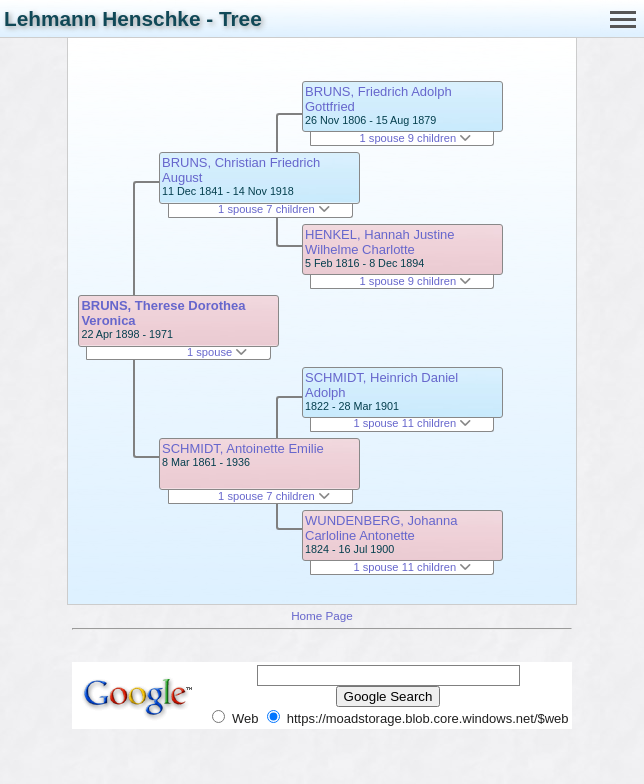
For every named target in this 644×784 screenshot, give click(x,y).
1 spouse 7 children (274, 209)
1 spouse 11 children (412, 423)
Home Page (322, 615)
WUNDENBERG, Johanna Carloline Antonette (381, 528)
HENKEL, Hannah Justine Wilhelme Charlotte (380, 242)
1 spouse (217, 352)
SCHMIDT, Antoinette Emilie (243, 448)
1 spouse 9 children (416, 138)
